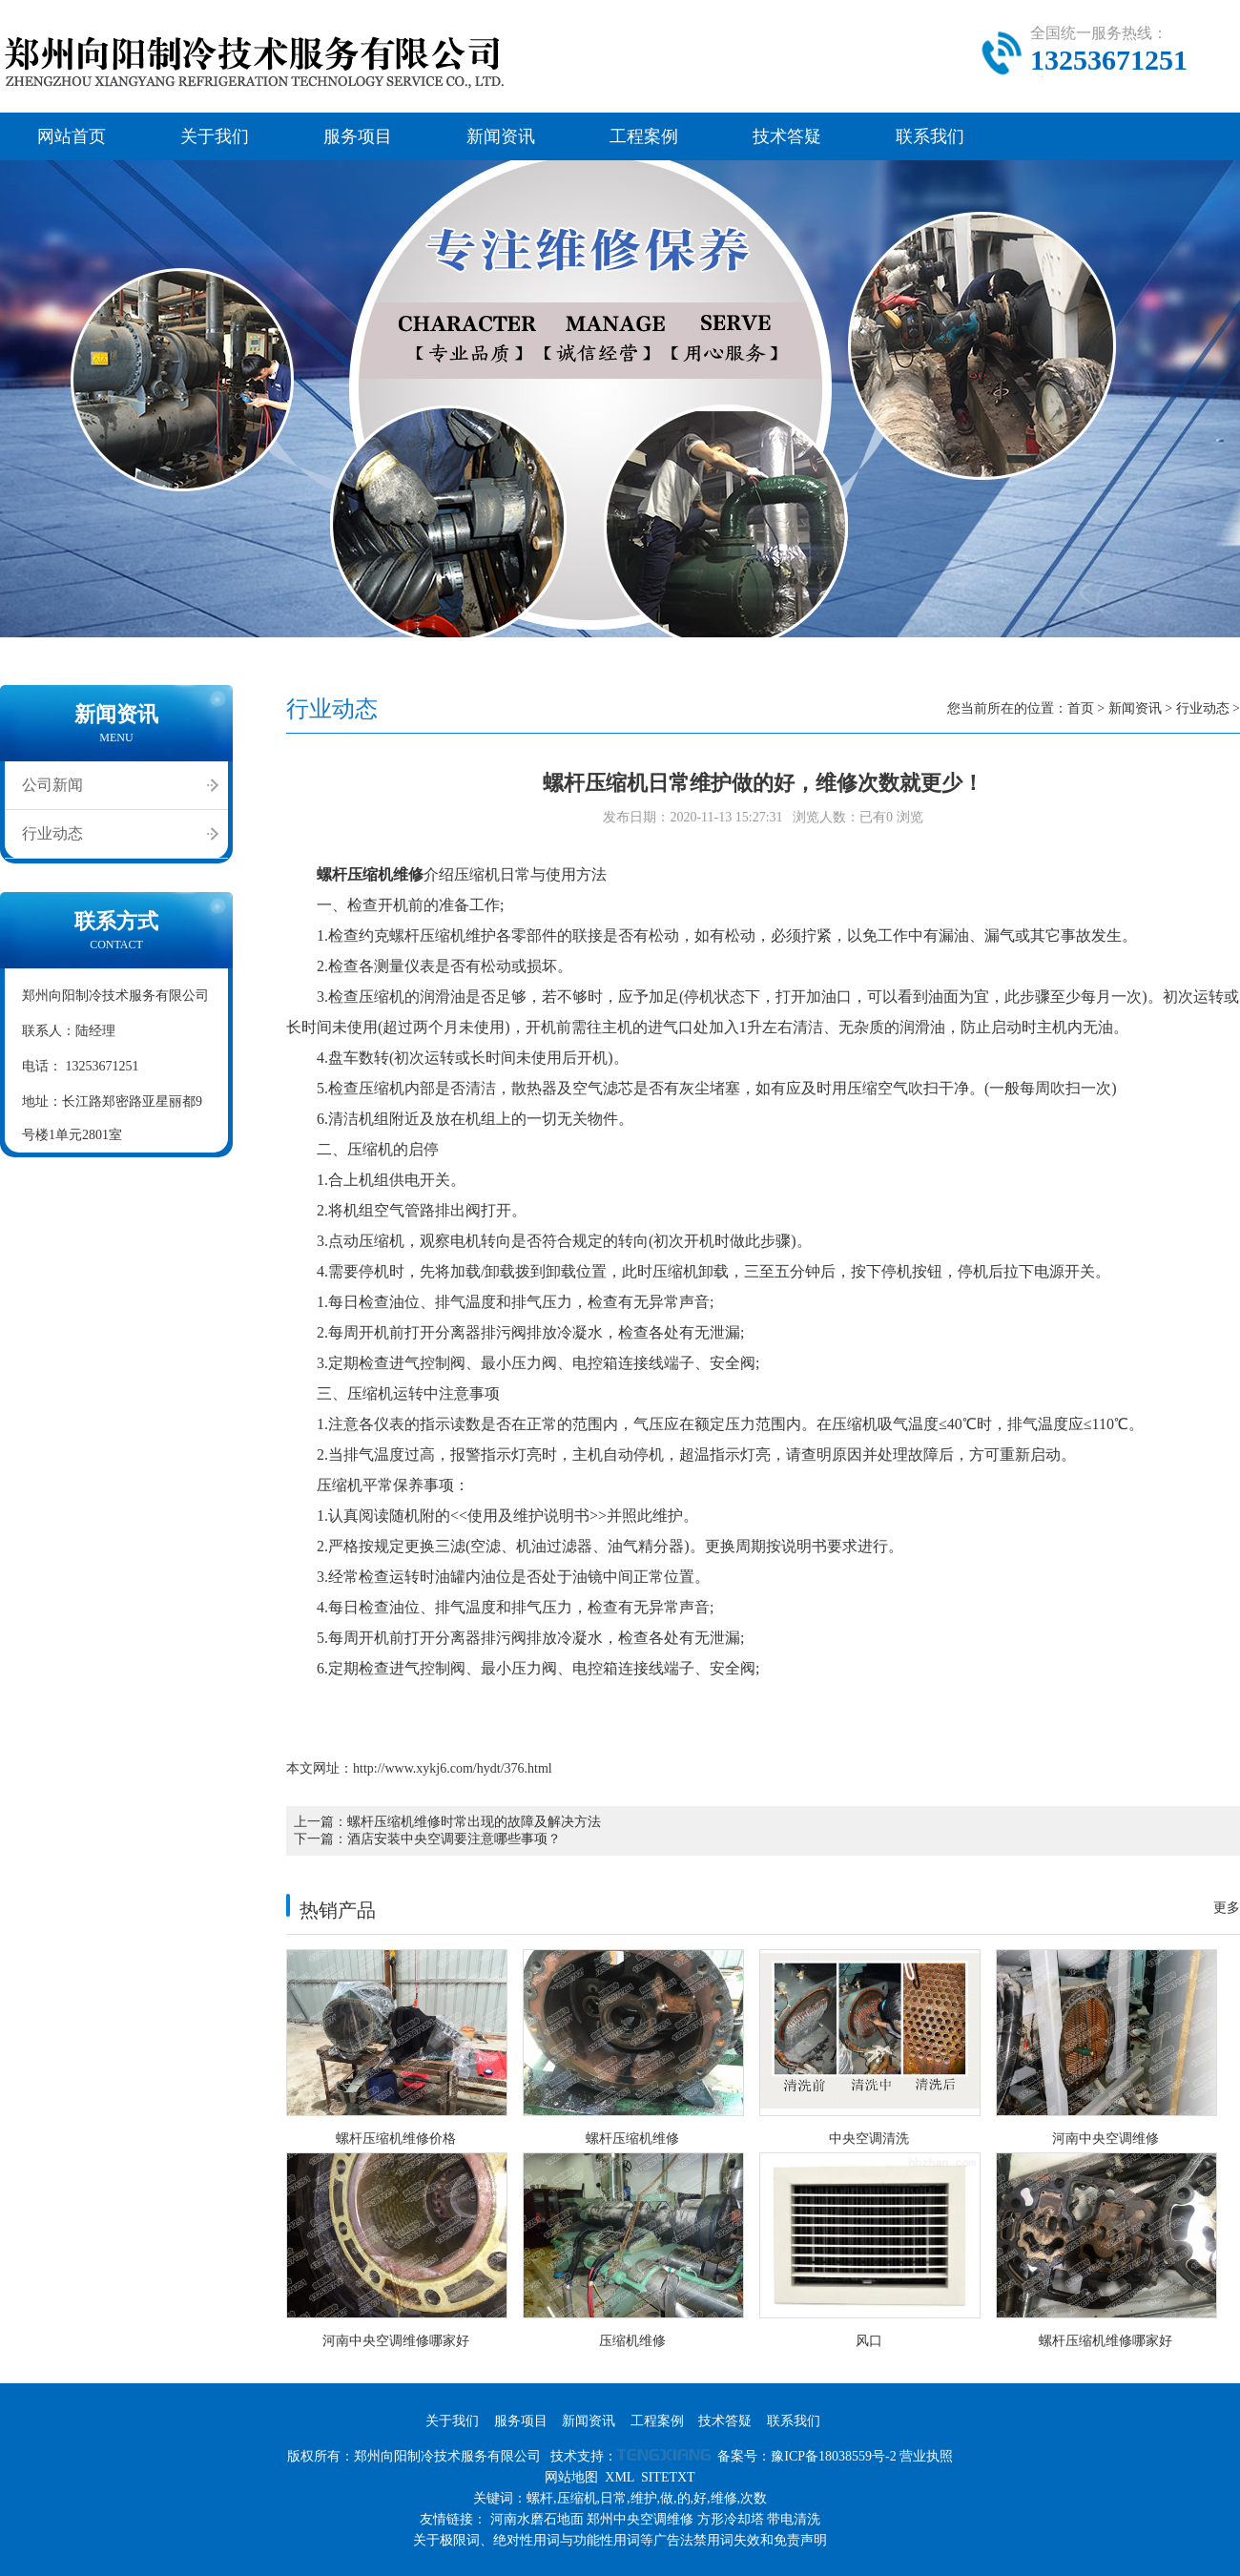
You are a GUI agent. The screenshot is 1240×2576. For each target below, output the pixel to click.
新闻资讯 (500, 136)
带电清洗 (793, 2519)
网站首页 (71, 136)
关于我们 (214, 136)
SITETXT (668, 2477)
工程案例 (644, 136)
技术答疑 (787, 136)
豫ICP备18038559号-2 (833, 2456)
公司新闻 (52, 785)
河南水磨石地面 (537, 2519)
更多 (1226, 1908)
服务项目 (357, 136)
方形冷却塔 (730, 2519)
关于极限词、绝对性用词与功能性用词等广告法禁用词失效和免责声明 (620, 2540)
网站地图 (571, 2477)
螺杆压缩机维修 (370, 874)
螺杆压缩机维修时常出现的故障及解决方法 (474, 1822)
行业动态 (52, 833)
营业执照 (926, 2456)
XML (619, 2477)
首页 (1080, 708)
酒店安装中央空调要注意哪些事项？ (454, 1839)
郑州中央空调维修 (640, 2519)
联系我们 (930, 136)
